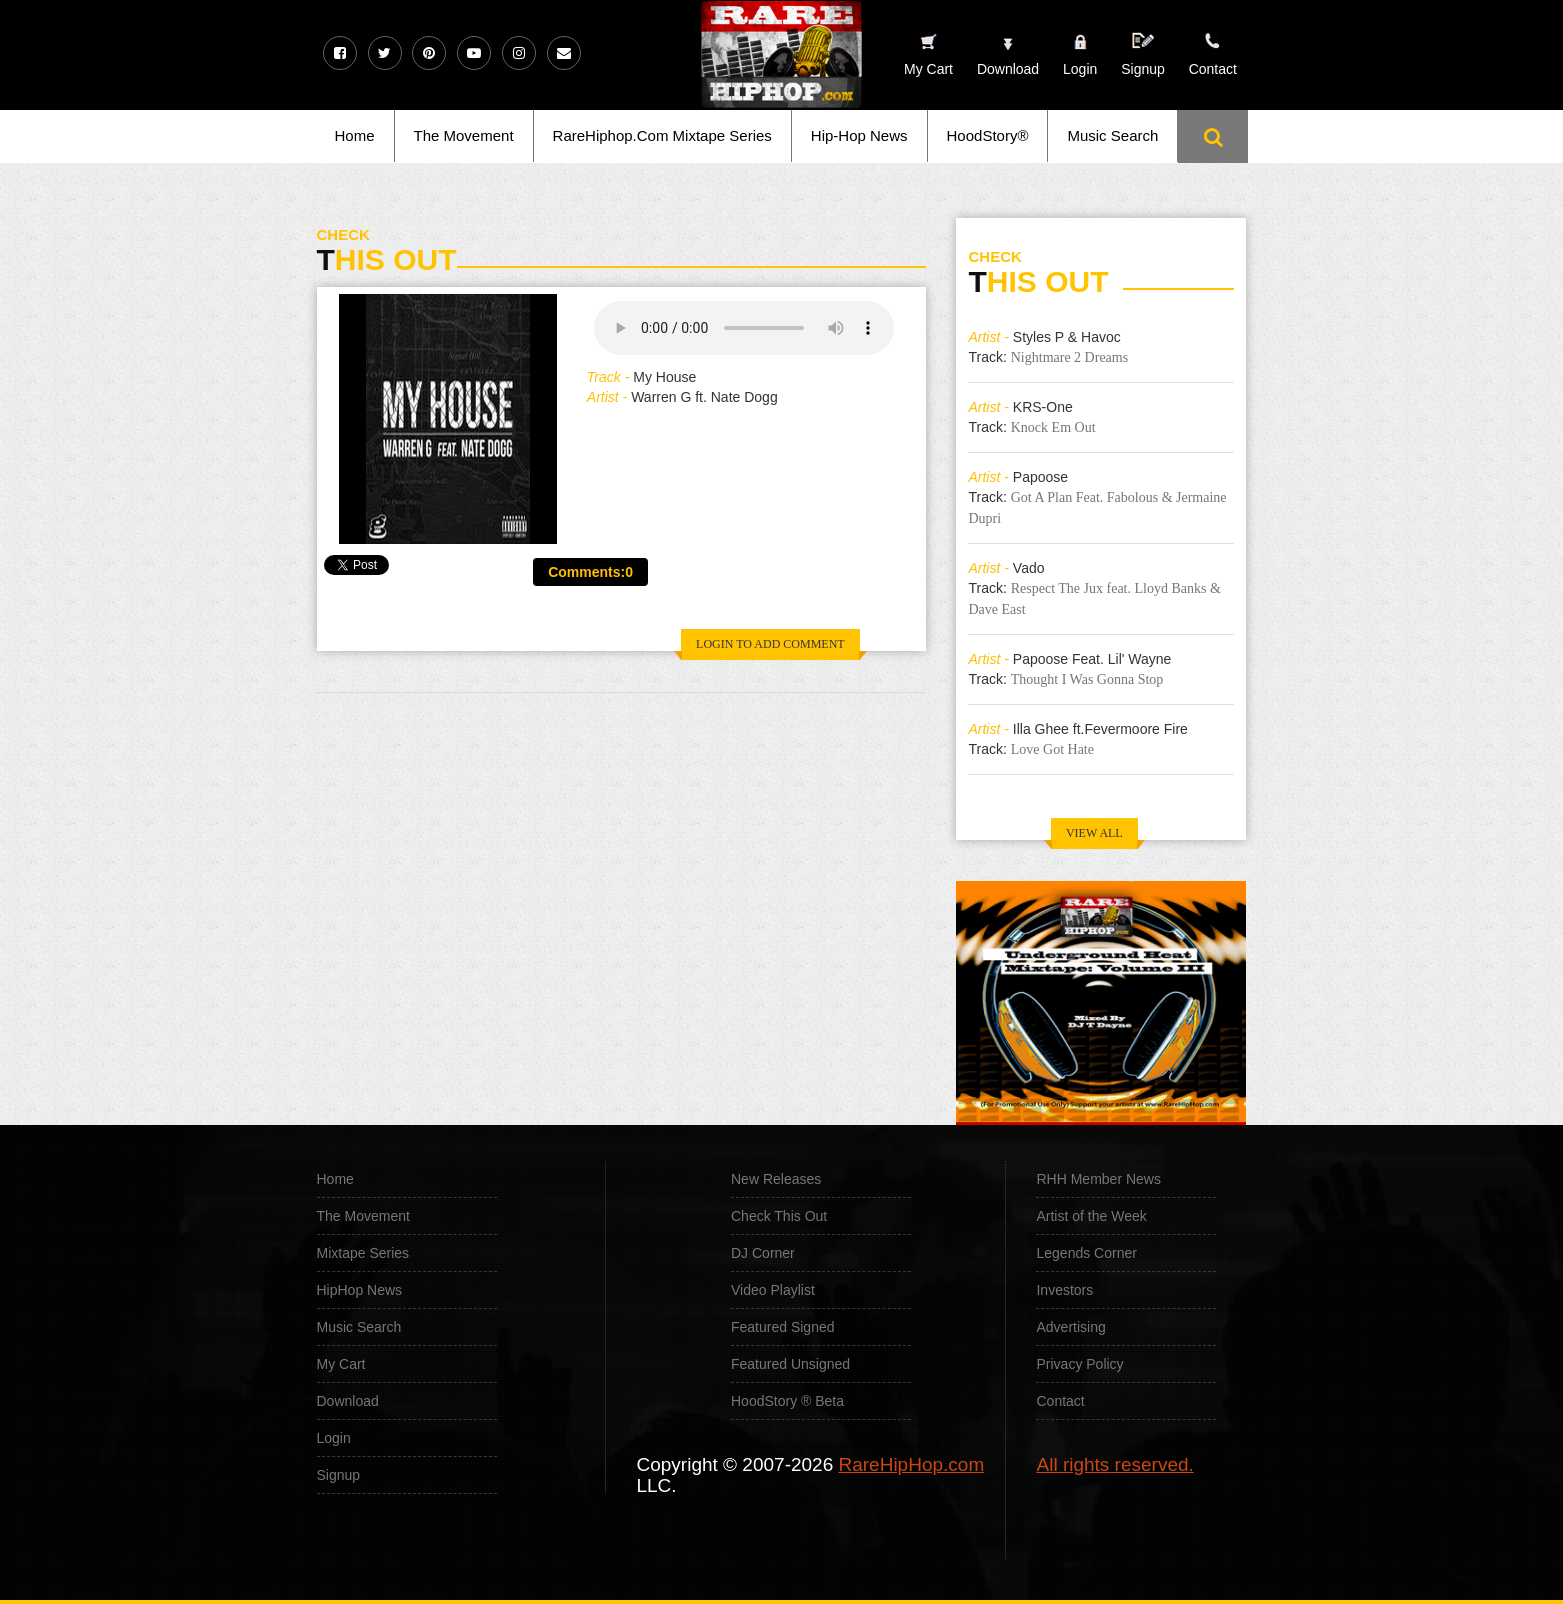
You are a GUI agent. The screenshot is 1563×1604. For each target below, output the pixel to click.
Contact (1060, 1401)
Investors (1064, 1290)
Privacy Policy (1079, 1364)
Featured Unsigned (790, 1364)
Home (355, 135)
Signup (1143, 54)
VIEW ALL (1094, 833)
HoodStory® (988, 135)
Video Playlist (773, 1290)
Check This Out (779, 1216)
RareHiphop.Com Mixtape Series (662, 135)
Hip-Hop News (859, 135)
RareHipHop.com (912, 1464)
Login (1080, 69)
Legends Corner (1086, 1253)
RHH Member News (1098, 1179)
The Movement (464, 135)
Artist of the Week (1091, 1216)
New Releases (776, 1179)
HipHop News (360, 1290)
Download (348, 1401)
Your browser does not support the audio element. (744, 328)
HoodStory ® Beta (787, 1401)
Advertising (1070, 1327)
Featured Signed (783, 1327)
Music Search (1112, 135)
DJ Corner (763, 1253)
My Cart (341, 1364)
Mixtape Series (363, 1253)
